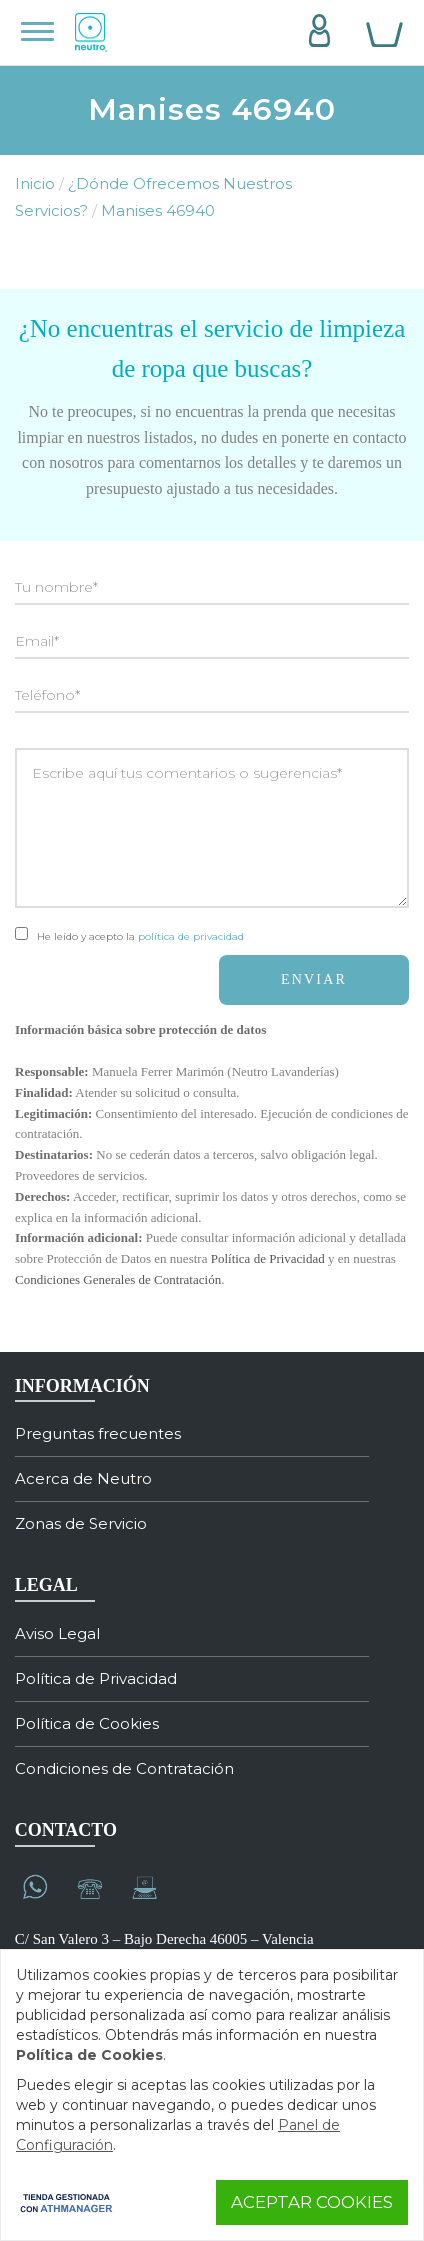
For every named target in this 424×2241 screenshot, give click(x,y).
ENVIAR (314, 979)
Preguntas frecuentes (98, 1433)
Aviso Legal (57, 1633)
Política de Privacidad (268, 1258)
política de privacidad (191, 936)
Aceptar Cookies (312, 2202)
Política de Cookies (87, 1723)
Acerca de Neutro (83, 1478)
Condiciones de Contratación (124, 1768)
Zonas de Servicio (81, 1523)
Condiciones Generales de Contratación (118, 1279)
